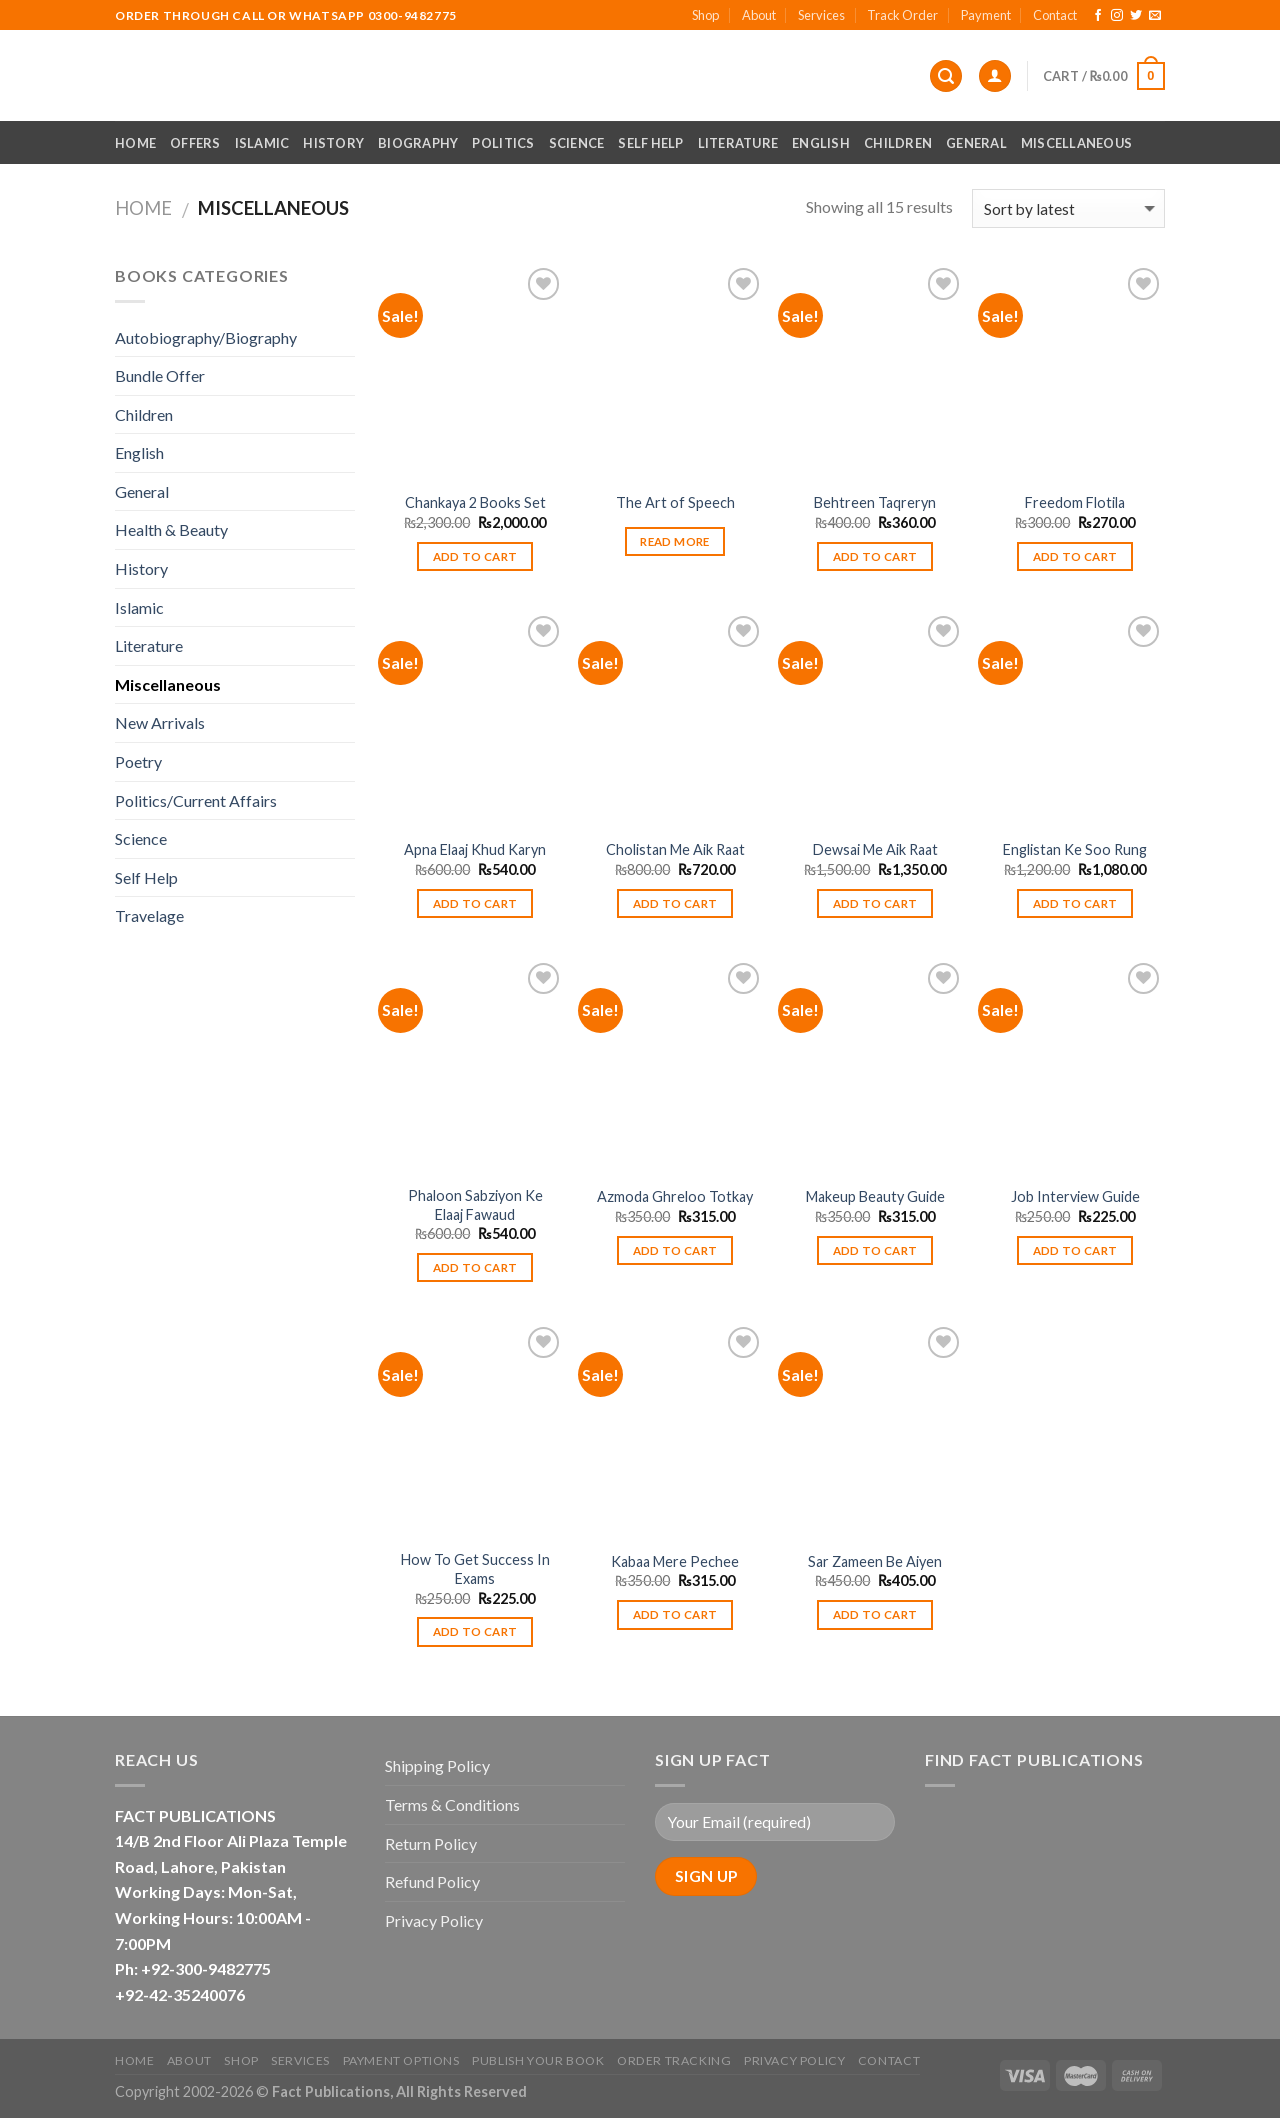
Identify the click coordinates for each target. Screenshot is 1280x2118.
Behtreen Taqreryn (875, 502)
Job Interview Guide (1075, 1196)
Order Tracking (674, 2060)
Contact (1055, 15)
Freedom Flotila (1075, 502)
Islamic (262, 143)
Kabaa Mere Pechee (675, 1561)
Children (898, 143)
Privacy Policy (434, 1920)
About (759, 15)
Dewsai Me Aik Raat (875, 849)
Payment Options (401, 2060)
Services (821, 15)
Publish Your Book (538, 2060)
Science (577, 143)
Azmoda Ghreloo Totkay (675, 1196)
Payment (986, 15)
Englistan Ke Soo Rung (1075, 849)
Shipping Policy (437, 1765)
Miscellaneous (1076, 143)
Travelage (149, 915)
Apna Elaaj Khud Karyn (475, 849)
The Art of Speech (675, 502)
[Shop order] (1068, 208)
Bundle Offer (160, 375)
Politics (503, 143)
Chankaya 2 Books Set (475, 502)
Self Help (650, 143)
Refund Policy (432, 1881)
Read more (674, 541)
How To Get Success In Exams (475, 1569)
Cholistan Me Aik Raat (675, 849)
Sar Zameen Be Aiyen (875, 1561)
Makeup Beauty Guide (875, 1196)
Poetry (138, 761)
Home (135, 143)
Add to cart (475, 556)
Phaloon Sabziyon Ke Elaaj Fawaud (475, 1205)
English (821, 143)
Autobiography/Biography (206, 337)
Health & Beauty (171, 529)
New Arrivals (160, 722)
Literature (738, 143)
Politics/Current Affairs (196, 800)
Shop (705, 15)
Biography (418, 143)
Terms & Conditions (452, 1804)
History (333, 143)
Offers (195, 143)
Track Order (902, 15)
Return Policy (431, 1843)
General (976, 143)
